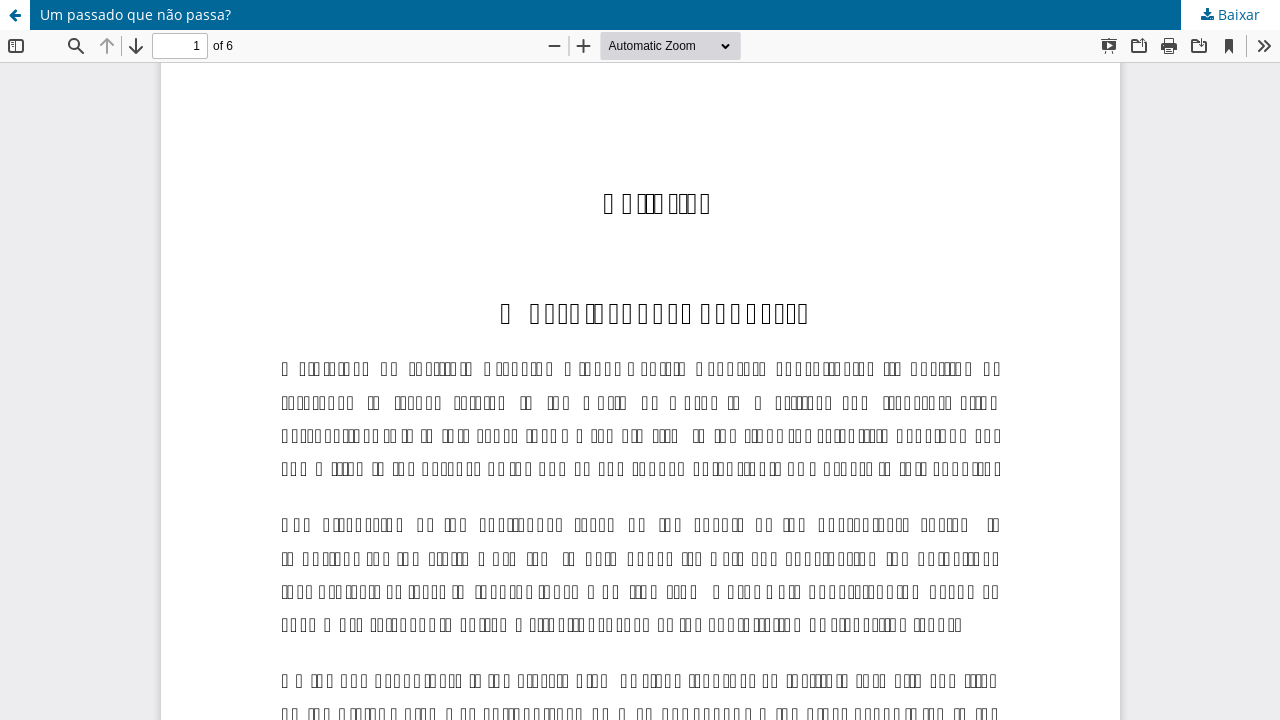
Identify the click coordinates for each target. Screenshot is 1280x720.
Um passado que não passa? (135, 14)
